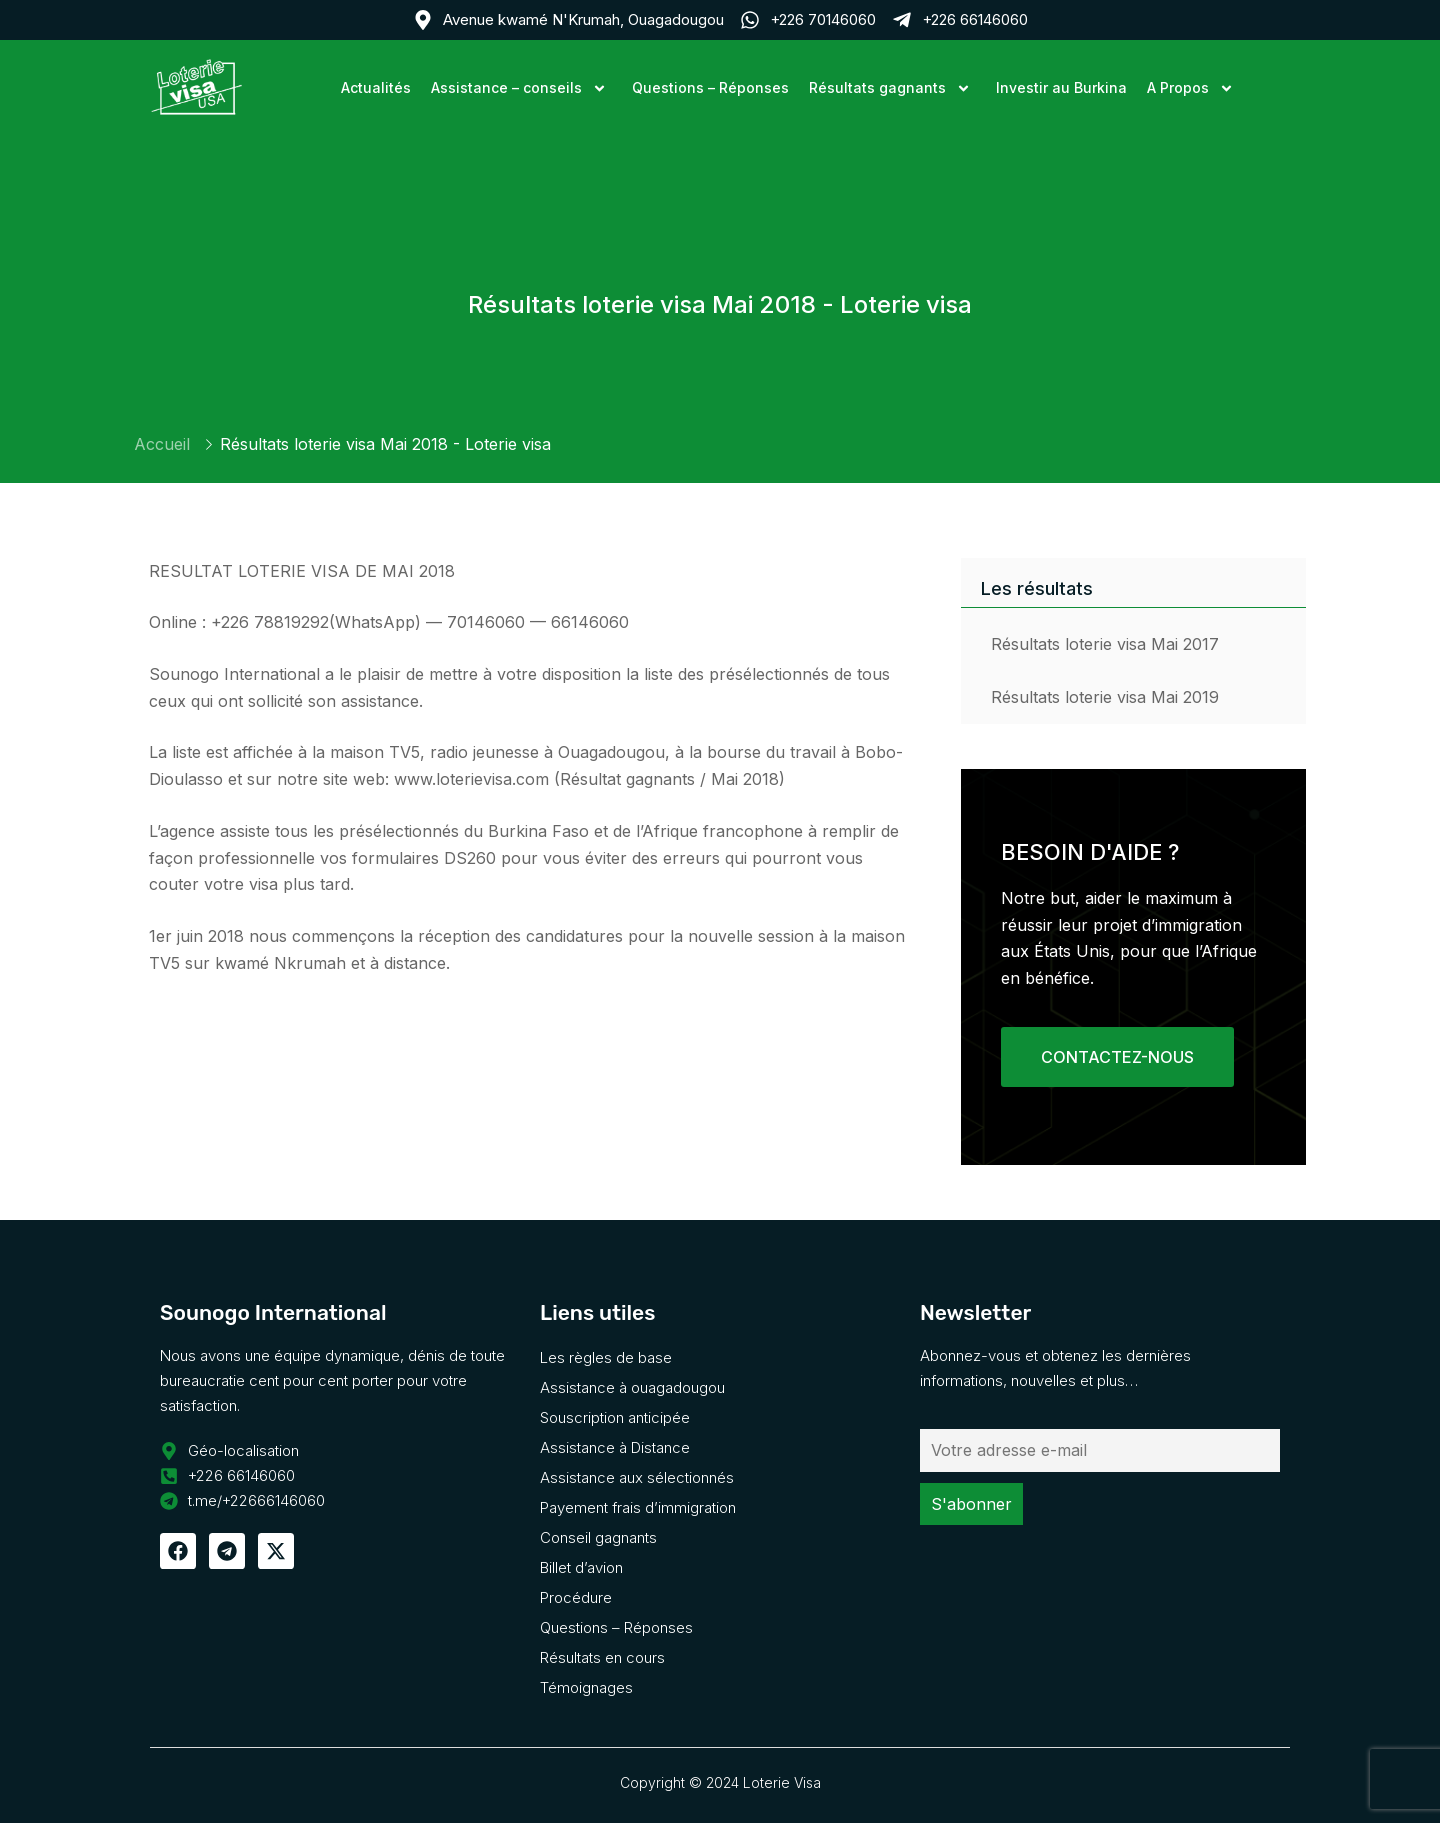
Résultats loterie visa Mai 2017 (1105, 644)
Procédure (576, 1597)
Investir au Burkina (1061, 87)
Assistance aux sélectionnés (637, 1477)
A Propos (1193, 87)
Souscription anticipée (615, 1417)
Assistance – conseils (521, 87)
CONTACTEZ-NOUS (1117, 1057)
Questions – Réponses (710, 87)
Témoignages (586, 1687)
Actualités (376, 87)
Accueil (162, 444)
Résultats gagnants (892, 87)
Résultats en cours (602, 1657)
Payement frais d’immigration (638, 1507)
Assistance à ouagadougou (632, 1387)
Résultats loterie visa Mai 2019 (1105, 697)
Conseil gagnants (598, 1537)
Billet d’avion (581, 1567)
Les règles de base (606, 1357)
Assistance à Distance (615, 1447)
